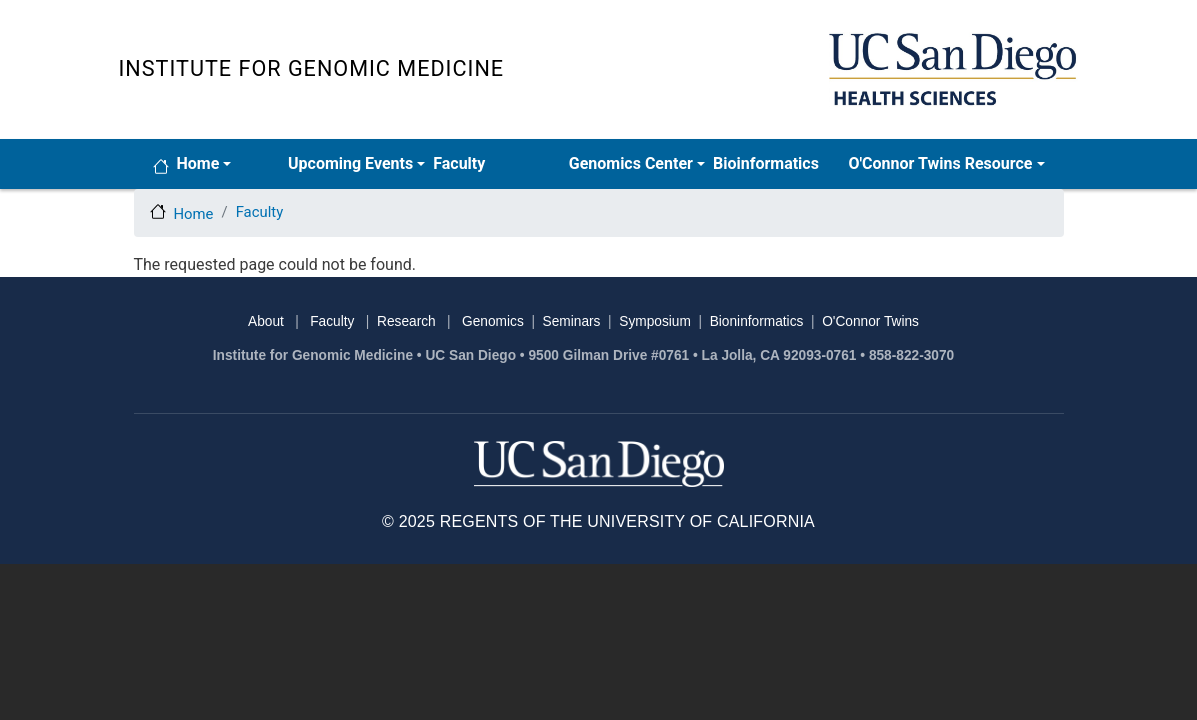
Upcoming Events (350, 163)
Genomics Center (631, 163)
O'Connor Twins (870, 321)
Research (406, 321)
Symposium (655, 321)
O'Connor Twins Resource (940, 163)
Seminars (572, 321)
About (266, 321)
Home (198, 163)
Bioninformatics (757, 321)
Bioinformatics (766, 163)
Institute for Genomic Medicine (312, 68)
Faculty (459, 163)
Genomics (493, 321)
